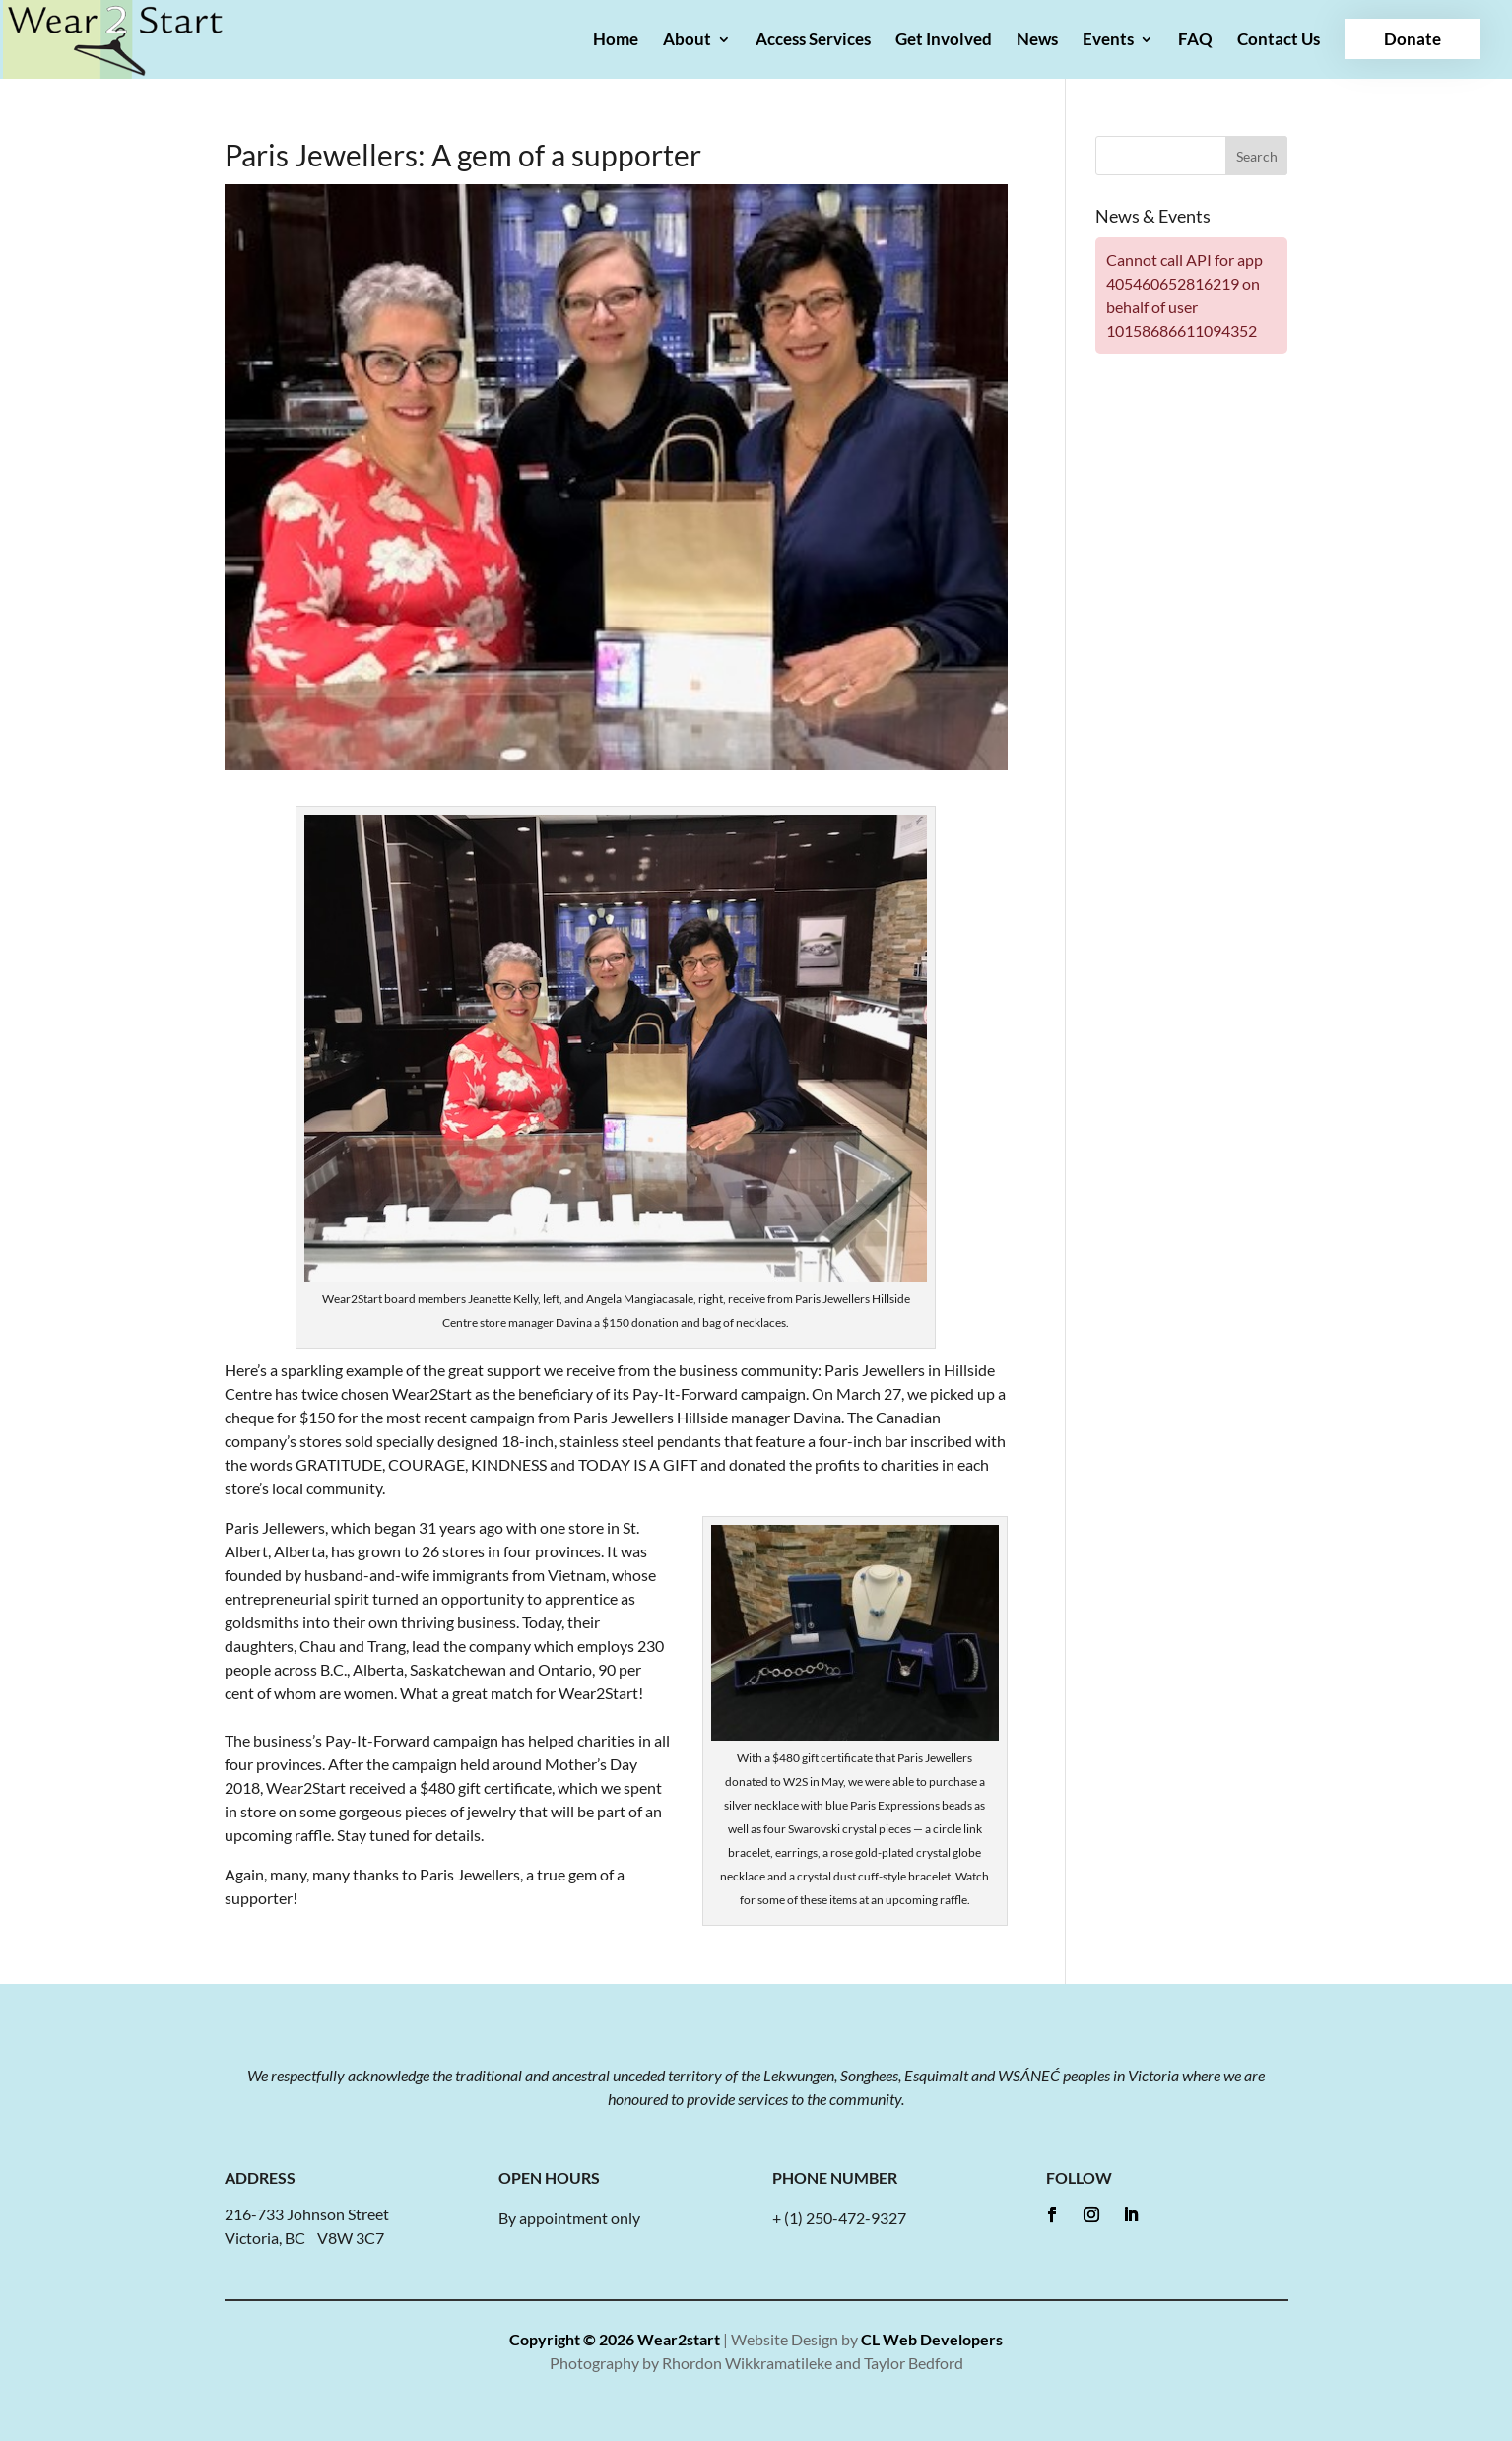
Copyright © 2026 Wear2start (614, 2339)
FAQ (1195, 41)
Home (615, 41)
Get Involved (943, 41)
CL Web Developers (932, 2339)
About (687, 41)
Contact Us (1278, 41)
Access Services (813, 41)
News (1037, 41)
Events (1108, 41)
